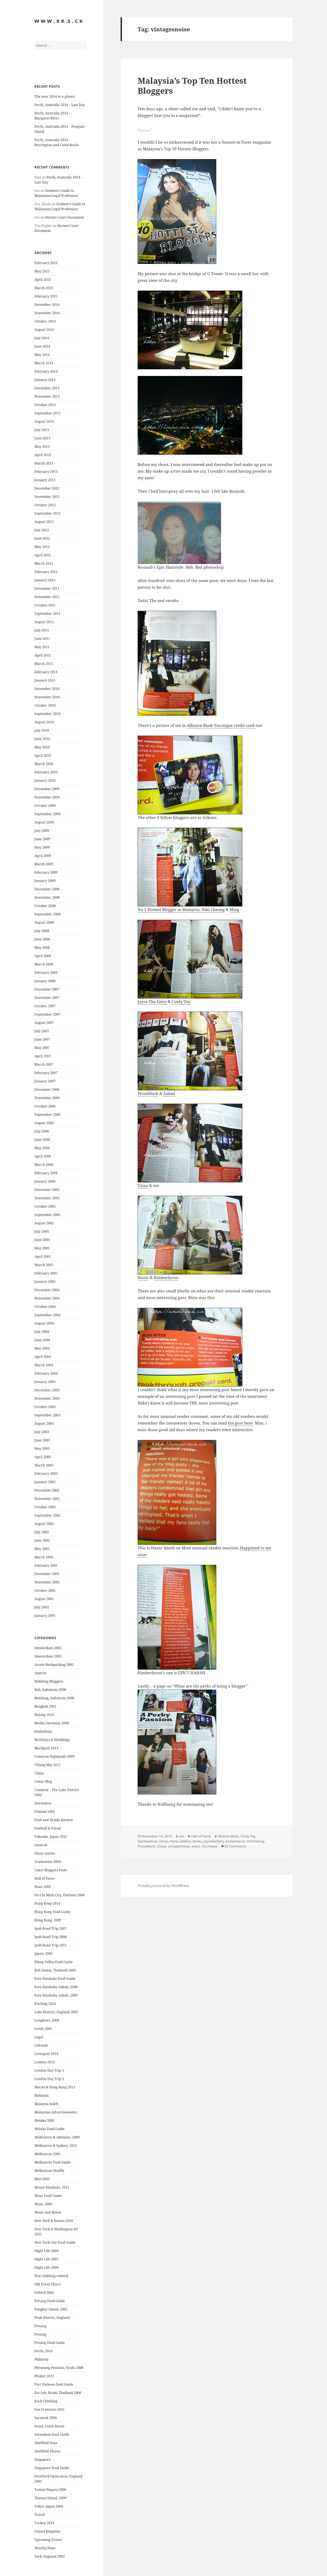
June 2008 (42, 939)
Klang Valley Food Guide (53, 1962)
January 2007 (44, 1081)
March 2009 (43, 864)
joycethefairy (214, 1841)
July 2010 (41, 730)
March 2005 (43, 1265)
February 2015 (46, 296)
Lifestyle (41, 2045)
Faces (163, 1841)
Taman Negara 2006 (50, 2489)
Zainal (169, 1093)
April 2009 (42, 855)
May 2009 (42, 847)
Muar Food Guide (48, 2195)
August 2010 (44, 722)
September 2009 (47, 814)
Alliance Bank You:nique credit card (221, 725)
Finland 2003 (44, 1811)
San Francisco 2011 (49, 2409)
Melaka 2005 (44, 2120)
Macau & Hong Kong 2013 (54, 2087)
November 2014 (47, 313)
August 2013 (44, 421)
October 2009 (45, 805)
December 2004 (46, 1290)
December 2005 (46, 1189)
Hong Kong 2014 (47, 1903)
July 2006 (41, 1131)
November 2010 (47, 697)
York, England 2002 (49, 2556)
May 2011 (42, 647)
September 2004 (47, 1315)
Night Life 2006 (46, 2250)
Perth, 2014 (43, 2351)
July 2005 (41, 1231)
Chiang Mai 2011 (47, 1764)
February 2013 (46, 471)
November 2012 (47, 496)
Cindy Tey (181, 1001)
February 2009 (46, 872)
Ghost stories (44, 1853)
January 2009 (44, 880)
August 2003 (44, 1423)
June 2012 (42, 538)
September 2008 (47, 914)
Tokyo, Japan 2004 (48, 2506)
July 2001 (41, 1607)
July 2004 (41, 1331)
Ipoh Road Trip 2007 (50, 1928)
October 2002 (45, 1507)
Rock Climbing (45, 2401)
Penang (40, 2326)
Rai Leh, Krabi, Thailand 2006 (57, 2392)
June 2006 (42, 1139)
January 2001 (44, 1615)
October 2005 (45, 1206)
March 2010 (43, 764)
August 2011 (44, 622)
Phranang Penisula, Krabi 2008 (58, 2367)
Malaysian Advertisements (55, 2112)
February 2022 (46, 263)
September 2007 (47, 1014)
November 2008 (47, 897)
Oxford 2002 (44, 2292)
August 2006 (44, 1123)
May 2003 (42, 1448)
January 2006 (44, 1181)
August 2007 (44, 1022)
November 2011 (47, 597)
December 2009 (46, 789)
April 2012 (42, 555)
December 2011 (46, 588)
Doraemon (42, 1803)
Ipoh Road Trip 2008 (50, 1937)
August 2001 (44, 1599)
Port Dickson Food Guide (53, 2384)
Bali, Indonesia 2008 (50, 1689)
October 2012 (45, 505)
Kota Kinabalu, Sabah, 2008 (56, 1987)
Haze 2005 (42, 1886)
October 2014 (45, 321)
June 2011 (42, 638)
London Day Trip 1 (49, 2070)
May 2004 (42, 1348)
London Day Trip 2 (49, 2078)
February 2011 (46, 672)
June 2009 (42, 839)
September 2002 (47, 1515)
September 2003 (47, 1415)
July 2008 (41, 931)
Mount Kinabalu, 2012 (51, 2187)
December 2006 (46, 1089)
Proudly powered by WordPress (163, 1885)
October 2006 (45, 1106)
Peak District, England (52, 2317)
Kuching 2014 (45, 2003)
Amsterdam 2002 (48, 1648)
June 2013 (42, 438)
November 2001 (47, 1582)
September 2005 (47, 1214)
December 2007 (46, 989)
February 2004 (46, 1373)
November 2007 (47, 997)
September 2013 (47, 413)
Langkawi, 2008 (46, 2020)
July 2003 (41, 1432)
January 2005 (44, 1281)
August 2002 (44, 1523)
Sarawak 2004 (45, 2417)
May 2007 (42, 1047)
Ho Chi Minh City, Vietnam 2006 (59, 1895)
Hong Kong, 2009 (47, 1920)
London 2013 (44, 2062)
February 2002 (46, 1565)
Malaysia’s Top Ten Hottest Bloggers (192, 85)
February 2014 (46, 371)
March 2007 (43, 1064)
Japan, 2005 (43, 1953)
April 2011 (42, 655)
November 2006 (47, 1098)
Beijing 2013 (44, 1714)
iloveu (197, 1841)
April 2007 (42, 1056)
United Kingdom (47, 2531)
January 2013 (44, 480)
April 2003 (42, 1457)
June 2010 (42, 738)
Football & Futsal (47, 1828)
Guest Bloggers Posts (50, 1870)
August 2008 (44, 922)
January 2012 (44, 580)
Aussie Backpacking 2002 (54, 1664)
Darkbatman (148, 1841)
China (39, 1773)
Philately (41, 2359)
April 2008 (42, 956)
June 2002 (42, 1540)
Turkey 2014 (44, 2523)
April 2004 (42, 1356)
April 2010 (42, 755)
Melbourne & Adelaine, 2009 (57, 2137)
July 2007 (41, 1031)
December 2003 (46, 1390)
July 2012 (41, 530)
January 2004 (44, 1381)
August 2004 (44, 1323)
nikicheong (255, 1841)
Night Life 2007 (46, 2259)
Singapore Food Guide (51, 2468)
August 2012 (44, 521)
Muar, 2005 (43, 2204)
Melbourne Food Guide (52, 2162)
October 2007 (45, 1006)
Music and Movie (47, 2212)
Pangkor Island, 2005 (51, 2309)
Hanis (143, 1277)
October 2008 (45, 905)
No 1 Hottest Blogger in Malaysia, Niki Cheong (181, 909)
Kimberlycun (166, 1277)
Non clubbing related (51, 2276)
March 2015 (43, 288)
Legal (38, 2037)
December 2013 (46, 388)
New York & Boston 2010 (53, 2220)
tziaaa (161, 1846)
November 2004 (47, 1298)
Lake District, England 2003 (56, 2012)
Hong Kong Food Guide (52, 1911)
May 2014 (42, 354)
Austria (40, 1673)
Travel (39, 2514)
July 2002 (41, 1532)
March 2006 (43, 1164)
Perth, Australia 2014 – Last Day (59, 104)
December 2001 (46, 1573)
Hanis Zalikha (180, 1841)
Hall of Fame (44, 1878)
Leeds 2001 (43, 2028)
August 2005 (44, 1223)
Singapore (42, 2459)
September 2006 (47, 1114)
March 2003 (43, 1465)
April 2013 (42, 455)
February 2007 (46, 1072)
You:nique (209, 1846)
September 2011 (47, 613)
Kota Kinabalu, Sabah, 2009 (56, 1995)
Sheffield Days (45, 2443)
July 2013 (41, 430)
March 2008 (43, 964)
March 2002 (43, 1557)
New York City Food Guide (54, 2242)
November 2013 (47, 396)
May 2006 (42, 1148)
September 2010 (47, 713)
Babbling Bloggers (48, 1681)
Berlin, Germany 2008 (51, 1723)
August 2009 (44, 822)
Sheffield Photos (47, 2451)
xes (181, 1836)
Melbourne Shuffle (49, 2170)
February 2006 (46, 1173)
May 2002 (42, 1548)
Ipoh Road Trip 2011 (50, 1945)
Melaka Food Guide (49, 2129)
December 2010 (46, 688)
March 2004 (43, 1365)
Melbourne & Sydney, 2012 (55, 2145)
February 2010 (46, 772)
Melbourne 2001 (47, 2154)
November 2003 (47, 1398)
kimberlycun (235, 1841)
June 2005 (42, 1239)
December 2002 (46, 1490)
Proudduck (148, 1093)
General (40, 1845)
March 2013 (43, 463)
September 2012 (47, 513)
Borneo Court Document (64, 217)
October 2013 (45, 404)
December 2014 (46, 304)
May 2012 (42, 546)
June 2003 (42, 1440)
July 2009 (41, 830)
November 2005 (47, 1198)
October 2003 (45, 1406)
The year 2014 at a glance (54, 96)
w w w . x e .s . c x (58, 20)
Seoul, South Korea (49, 2426)
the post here (240, 1423)
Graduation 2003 (47, 1861)
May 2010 (42, 747)
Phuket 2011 (44, 2376)
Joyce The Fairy (152, 1001)
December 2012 (46, 488)
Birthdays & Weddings (52, 1739)
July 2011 (41, 630)
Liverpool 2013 (46, 2053)
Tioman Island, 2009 (50, 2498)
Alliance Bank (228, 1836)
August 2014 (44, 329)
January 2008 (44, 981)
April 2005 (42, 1256)
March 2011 (43, 663)
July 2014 (41, 338)
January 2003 (44, 1482)
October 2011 (45, 605)
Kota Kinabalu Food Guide (54, 1978)
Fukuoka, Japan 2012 (50, 1836)
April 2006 (42, 1156)
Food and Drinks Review (53, 1820)
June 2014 (42, 346)
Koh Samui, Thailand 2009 (55, 1970)
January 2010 (44, 780)
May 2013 (42, 446)
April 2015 (42, 279)
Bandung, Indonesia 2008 (54, 1698)
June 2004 (42, 1340)
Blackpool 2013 (46, 1748)
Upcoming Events (48, 2539)
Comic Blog (43, 1781)
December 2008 (46, 889)
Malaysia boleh (46, 2104)
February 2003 (46, 1473)
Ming (234, 909)
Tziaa (143, 1185)
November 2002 (47, 1498)
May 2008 (42, 947)
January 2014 (44, 379)
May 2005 (42, 1248)
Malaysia (41, 2095)
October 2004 (45, 1306)
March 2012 (43, 563)
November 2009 (47, 797)
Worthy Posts (44, 2548)
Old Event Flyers (47, 2284)
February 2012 (46, 571)
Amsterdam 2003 (48, 1656)
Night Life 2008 (46, 2267)
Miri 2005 (42, 2179)
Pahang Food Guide (49, 2301)
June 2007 (42, 1039)
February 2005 (46, 1273)
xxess (195, 1846)
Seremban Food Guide (51, 2434)
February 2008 (46, 972)
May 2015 (42, 271)
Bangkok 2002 (45, 1706)
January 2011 (44, 680)
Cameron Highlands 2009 (54, 1756)
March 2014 (43, 363)
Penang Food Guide (49, 2342)
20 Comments (235, 1846)
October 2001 (45, 1590)
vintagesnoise (179, 1846)
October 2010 (45, 705)
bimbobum (43, 1731)
